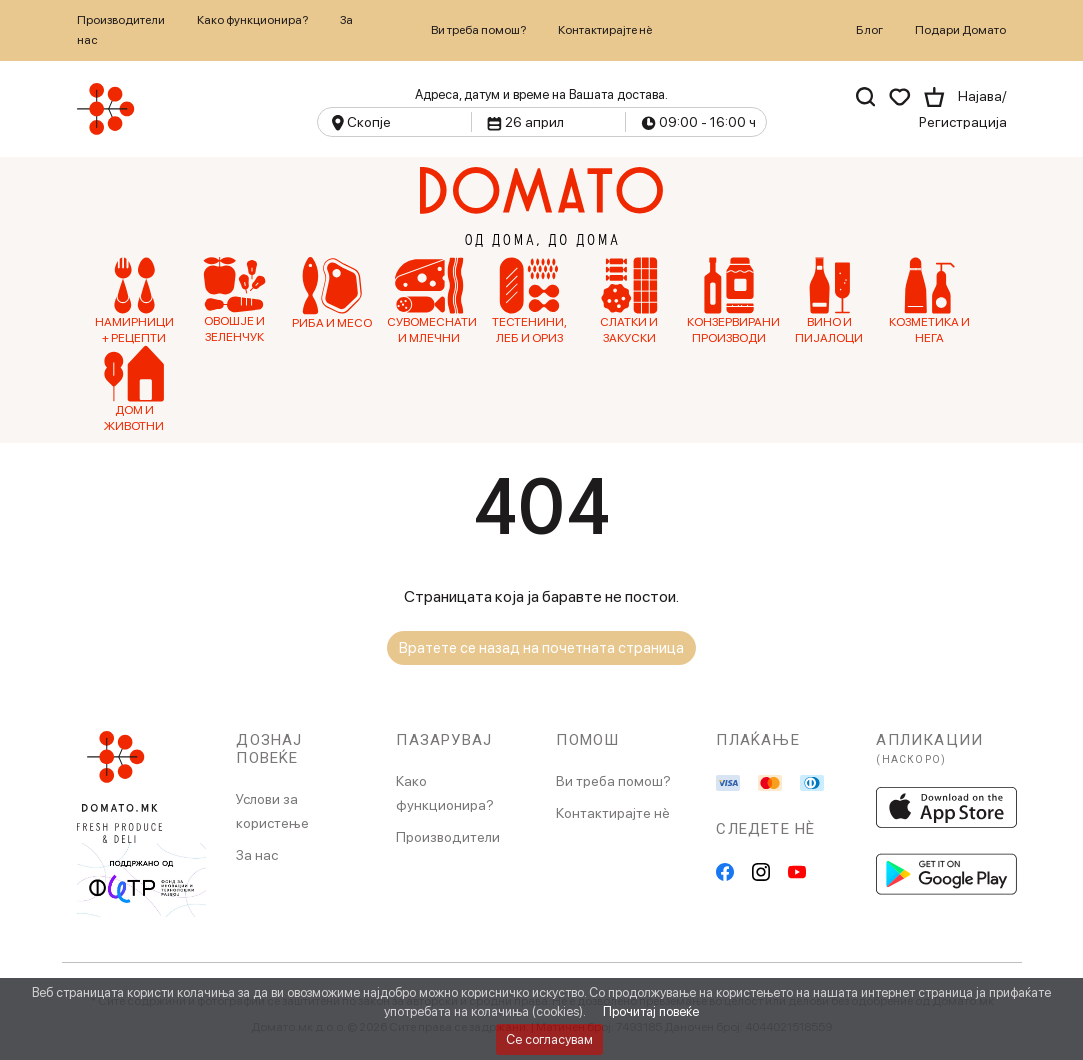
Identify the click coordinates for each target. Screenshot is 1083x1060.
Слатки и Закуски (629, 301)
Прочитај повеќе (651, 1011)
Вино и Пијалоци (829, 301)
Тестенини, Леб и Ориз (529, 301)
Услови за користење (272, 811)
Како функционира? (252, 20)
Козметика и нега (929, 301)
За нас (257, 855)
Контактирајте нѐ (605, 30)
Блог (869, 30)
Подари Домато (960, 30)
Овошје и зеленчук (234, 300)
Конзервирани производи (729, 301)
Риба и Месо (332, 293)
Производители (121, 20)
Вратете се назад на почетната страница (541, 648)
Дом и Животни (134, 389)
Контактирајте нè (613, 813)
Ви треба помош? (478, 30)
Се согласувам (549, 1039)
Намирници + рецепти (134, 301)
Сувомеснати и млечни (429, 301)
